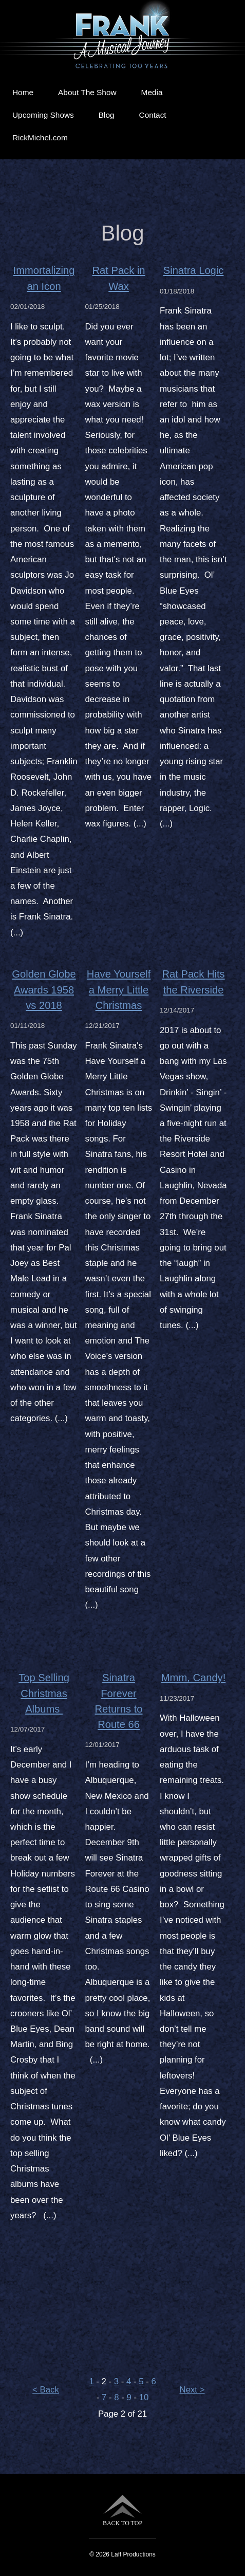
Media (152, 92)
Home (22, 92)
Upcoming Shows (43, 115)
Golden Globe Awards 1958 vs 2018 (44, 989)
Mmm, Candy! (193, 1677)
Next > (192, 2390)
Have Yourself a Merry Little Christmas (118, 989)
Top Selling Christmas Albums (43, 1693)
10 (144, 2397)
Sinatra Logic (193, 270)
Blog (107, 115)
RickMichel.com (40, 137)
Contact (152, 115)
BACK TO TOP (122, 2510)
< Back (45, 2390)
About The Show (87, 92)
